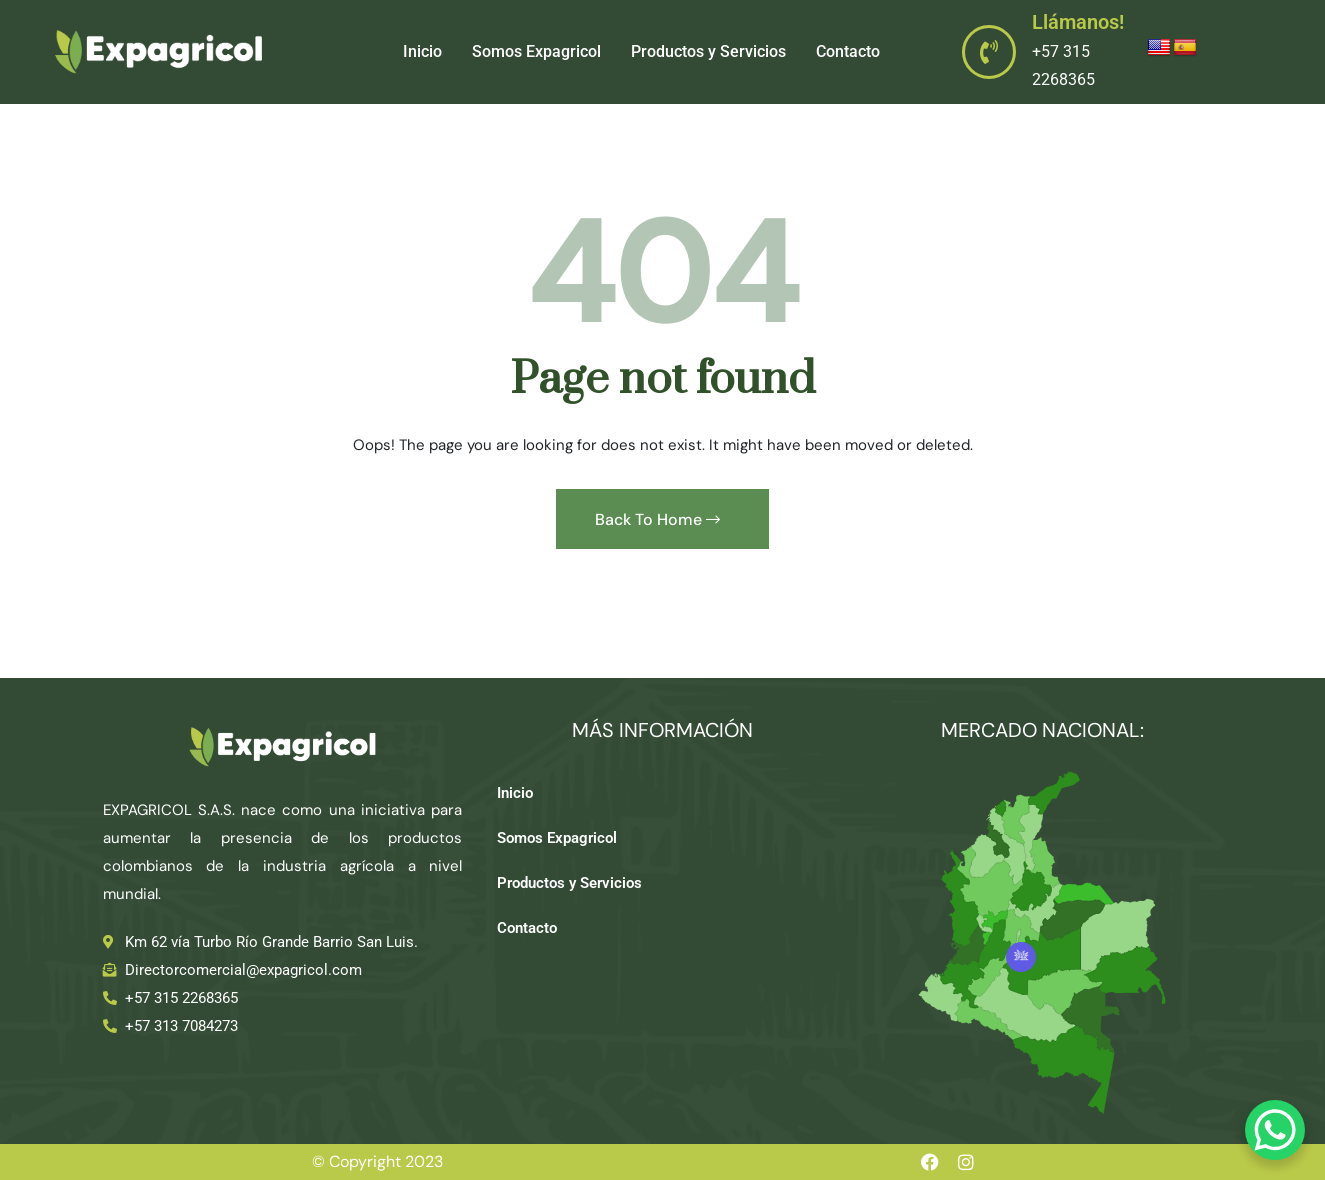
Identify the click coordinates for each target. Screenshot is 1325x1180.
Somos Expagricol (536, 51)
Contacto (848, 51)
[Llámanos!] (989, 52)
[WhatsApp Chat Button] (1275, 1130)
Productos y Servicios (708, 51)
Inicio (422, 51)
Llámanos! (1078, 22)
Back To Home (657, 519)
